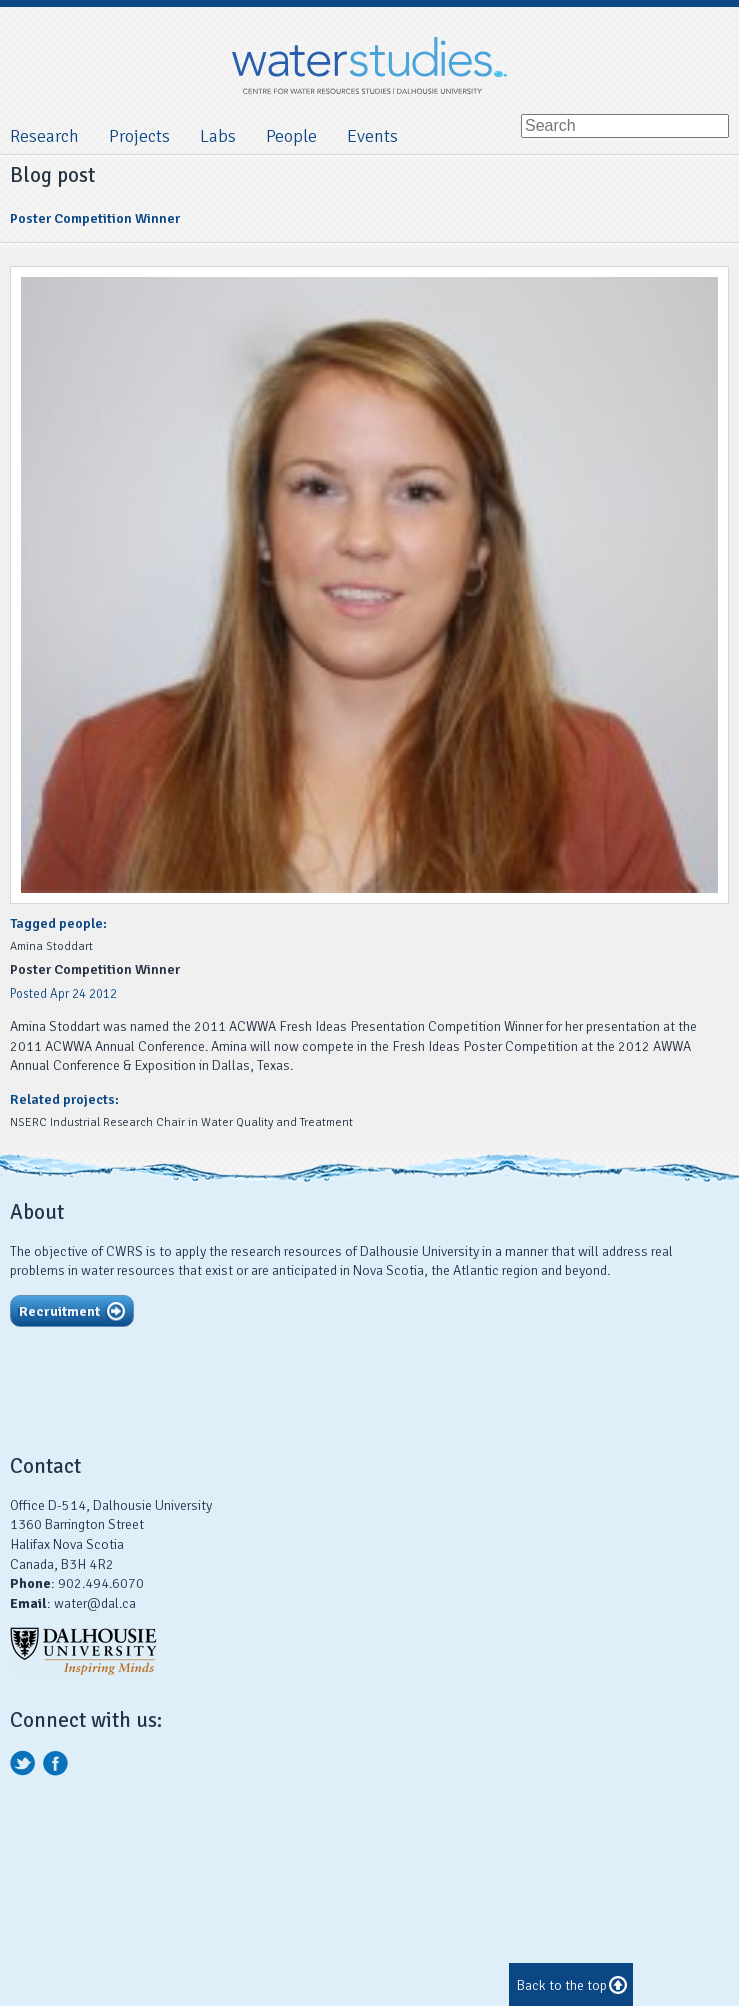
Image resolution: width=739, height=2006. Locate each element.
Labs (218, 136)
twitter (23, 1763)
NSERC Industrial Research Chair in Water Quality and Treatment (181, 1122)
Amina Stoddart (51, 946)
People (291, 136)
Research (44, 136)
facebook (56, 1763)
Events (372, 136)
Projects (139, 136)
